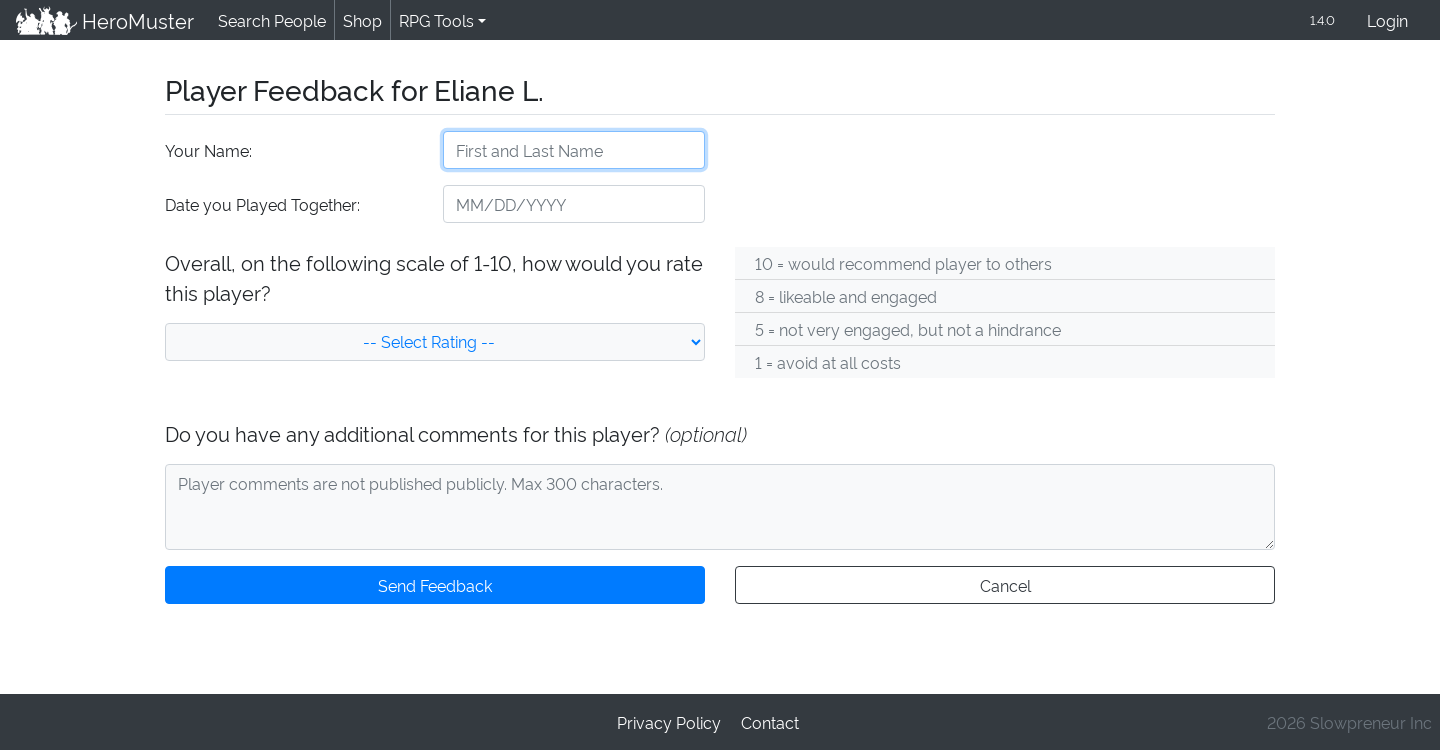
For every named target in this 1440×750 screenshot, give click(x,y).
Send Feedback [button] (435, 586)
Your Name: (207, 151)
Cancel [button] (1004, 586)
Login (1387, 21)
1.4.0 (1321, 20)
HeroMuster (103, 21)
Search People (269, 20)
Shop (359, 20)
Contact (769, 721)
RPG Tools (432, 20)
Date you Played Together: (261, 205)
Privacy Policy (670, 721)
